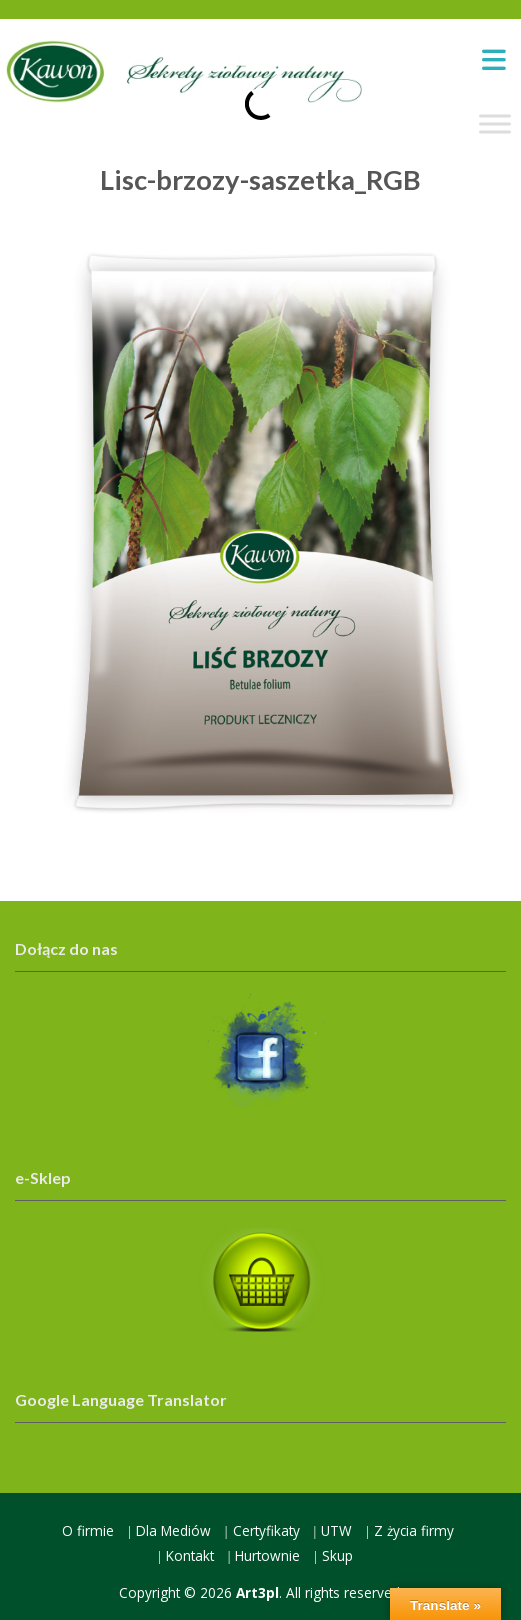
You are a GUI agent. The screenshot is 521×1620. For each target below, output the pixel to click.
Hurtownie (267, 1555)
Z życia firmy (414, 1530)
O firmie (88, 1530)
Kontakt (190, 1555)
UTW (336, 1530)
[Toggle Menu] (495, 124)
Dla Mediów (173, 1530)
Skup (337, 1555)
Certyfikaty (266, 1530)
